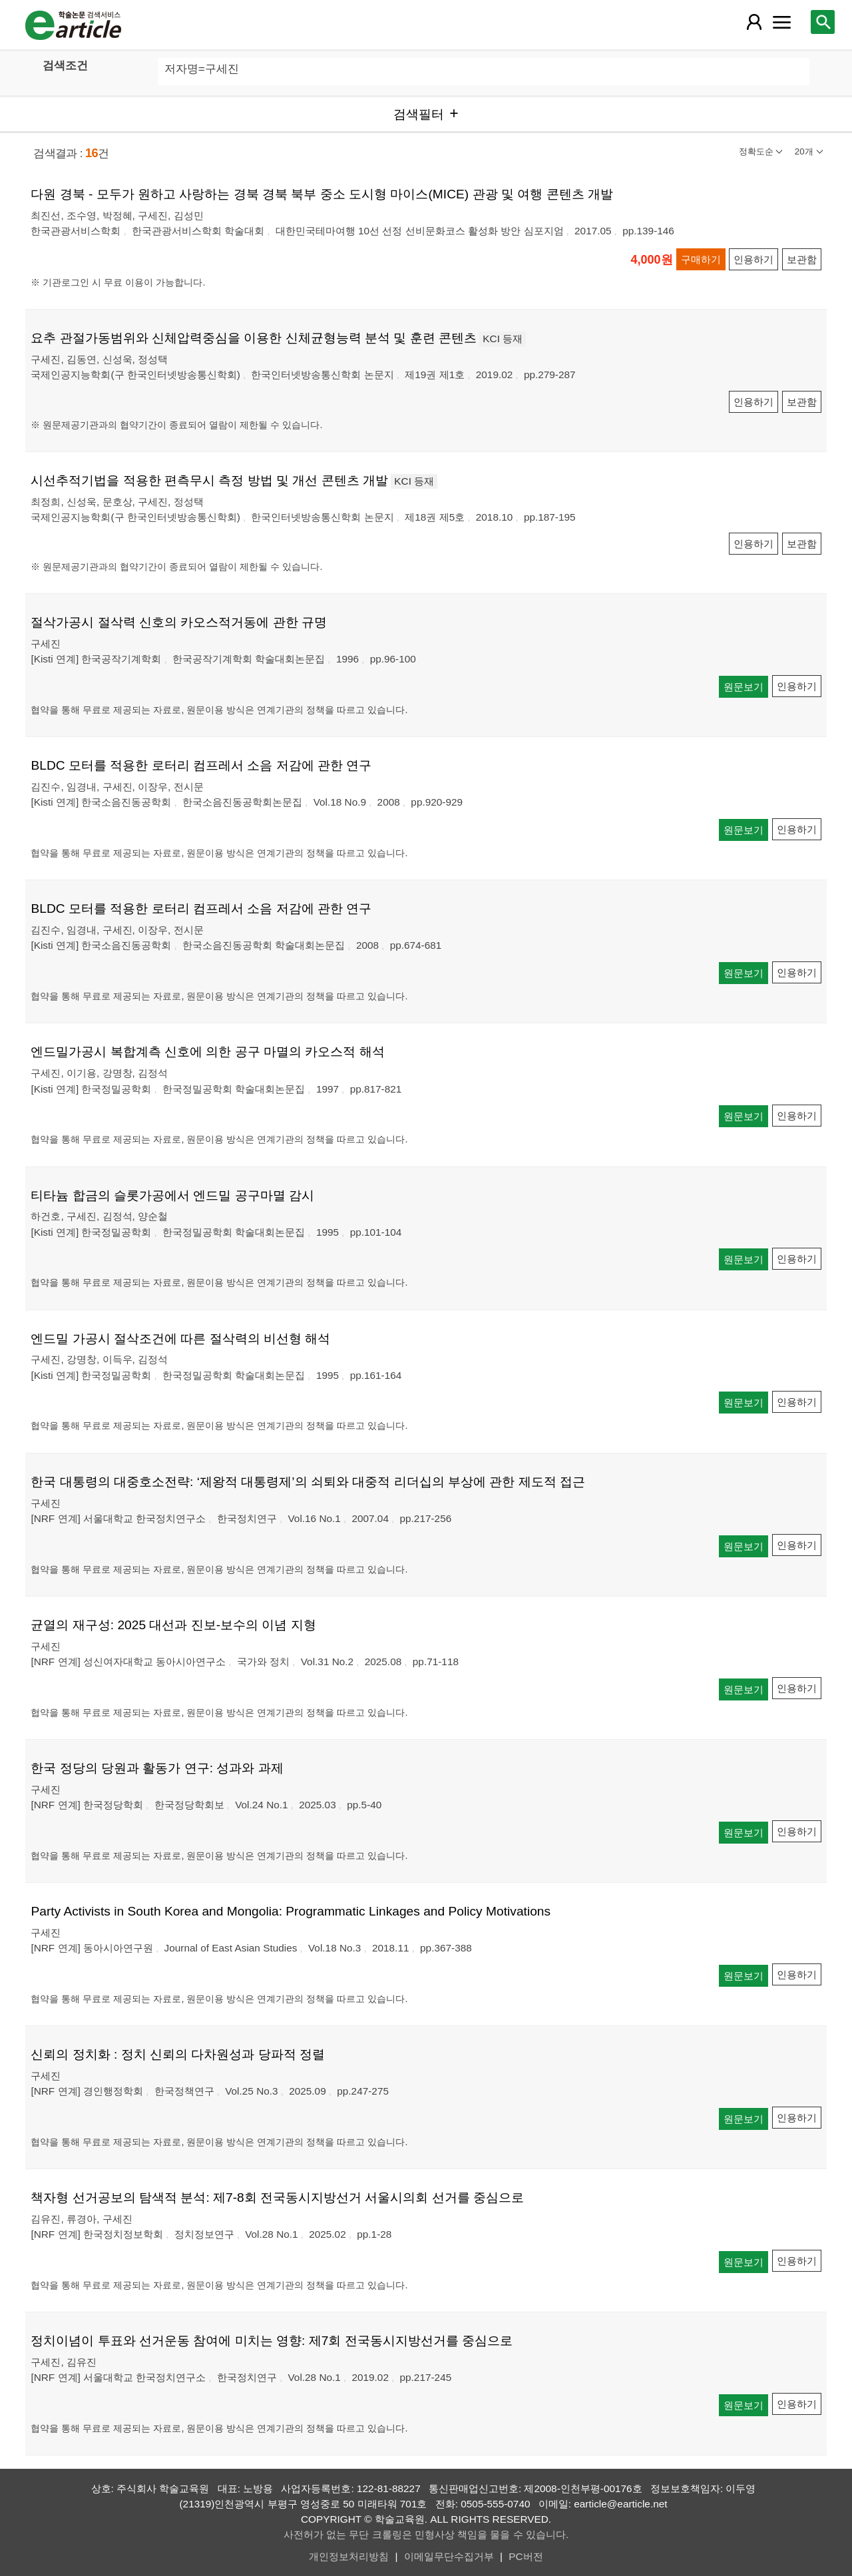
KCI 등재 (503, 338)
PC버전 (525, 2556)
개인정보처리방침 (349, 2556)
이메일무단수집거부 (449, 2556)
